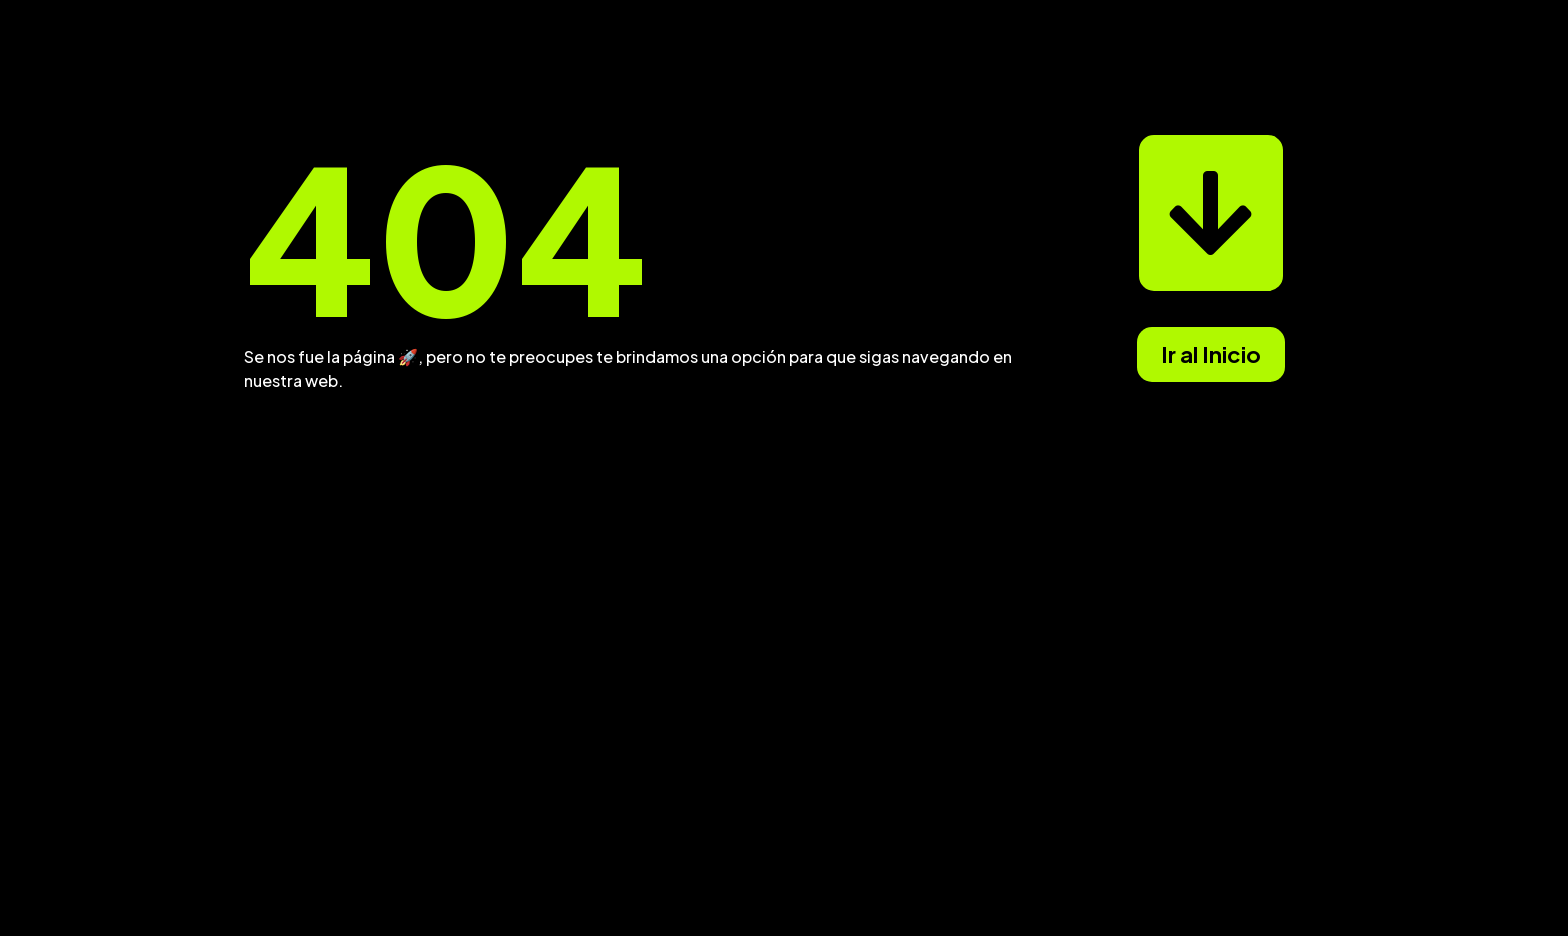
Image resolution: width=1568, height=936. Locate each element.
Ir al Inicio (1211, 354)
